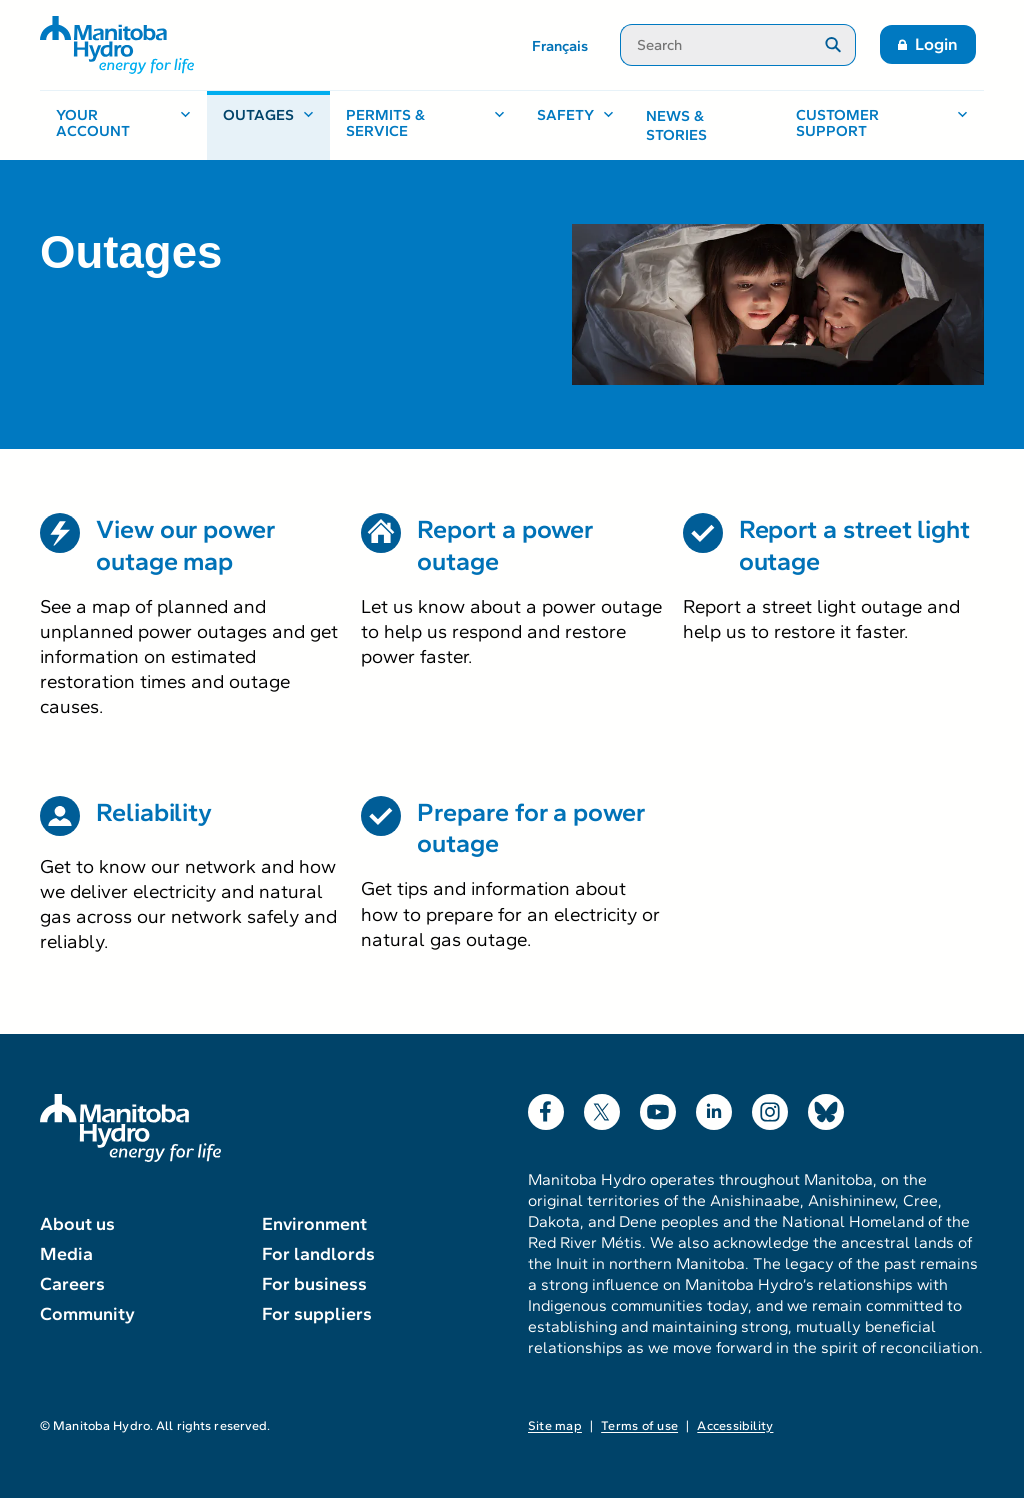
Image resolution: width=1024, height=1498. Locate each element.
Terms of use (639, 1426)
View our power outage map (185, 545)
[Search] (715, 45)
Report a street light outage (854, 545)
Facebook (546, 1107)
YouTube (658, 1107)
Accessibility (735, 1426)
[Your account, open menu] (123, 125)
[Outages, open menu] (268, 125)
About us (77, 1224)
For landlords (318, 1254)
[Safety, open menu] (575, 125)
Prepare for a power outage (530, 828)
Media (66, 1254)
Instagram (770, 1107)
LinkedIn (714, 1107)
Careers (72, 1284)
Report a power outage (505, 545)
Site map (555, 1426)
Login (936, 44)
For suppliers (317, 1314)
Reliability (154, 812)
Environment (314, 1224)
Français (560, 46)
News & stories (676, 126)
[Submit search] (833, 45)
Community (87, 1314)
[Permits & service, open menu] (425, 125)
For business (314, 1284)
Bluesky (826, 1107)
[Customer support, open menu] (882, 125)
